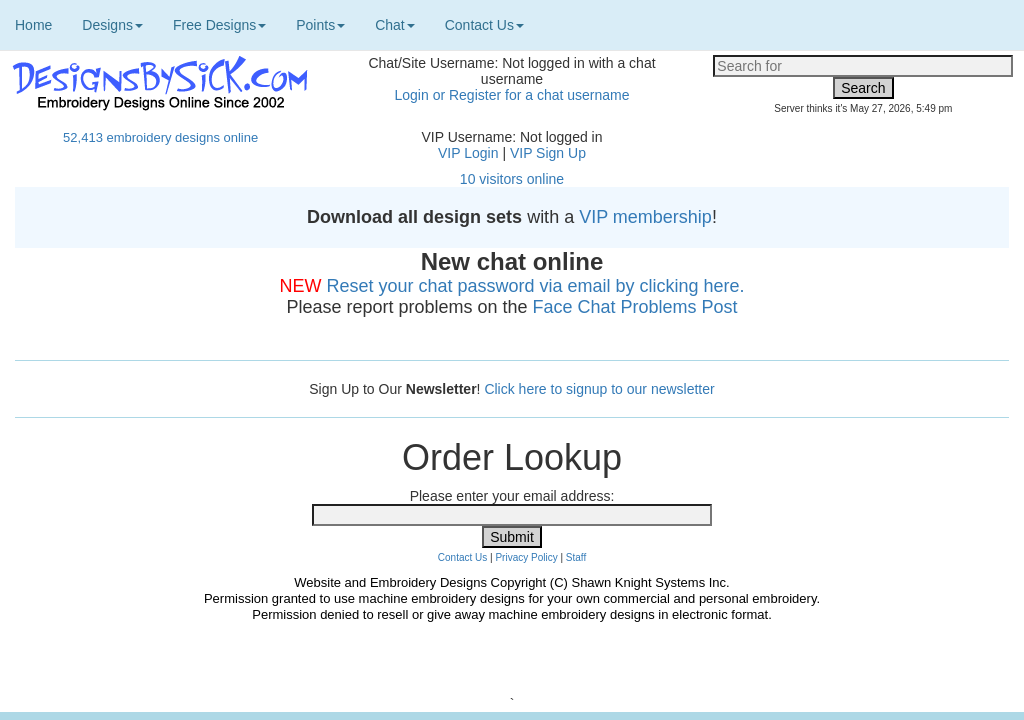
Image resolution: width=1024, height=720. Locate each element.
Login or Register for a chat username (511, 95)
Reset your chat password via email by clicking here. (535, 286)
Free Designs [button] (219, 25)
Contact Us (462, 557)
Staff (576, 557)
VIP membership (645, 217)
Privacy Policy (526, 557)
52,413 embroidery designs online (160, 137)
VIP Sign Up (548, 153)
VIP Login (468, 153)
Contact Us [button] (484, 25)
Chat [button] (395, 25)
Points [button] (320, 25)
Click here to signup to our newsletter (599, 389)
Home (33, 25)
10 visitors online (512, 179)
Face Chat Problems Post (635, 307)
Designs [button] (112, 25)
